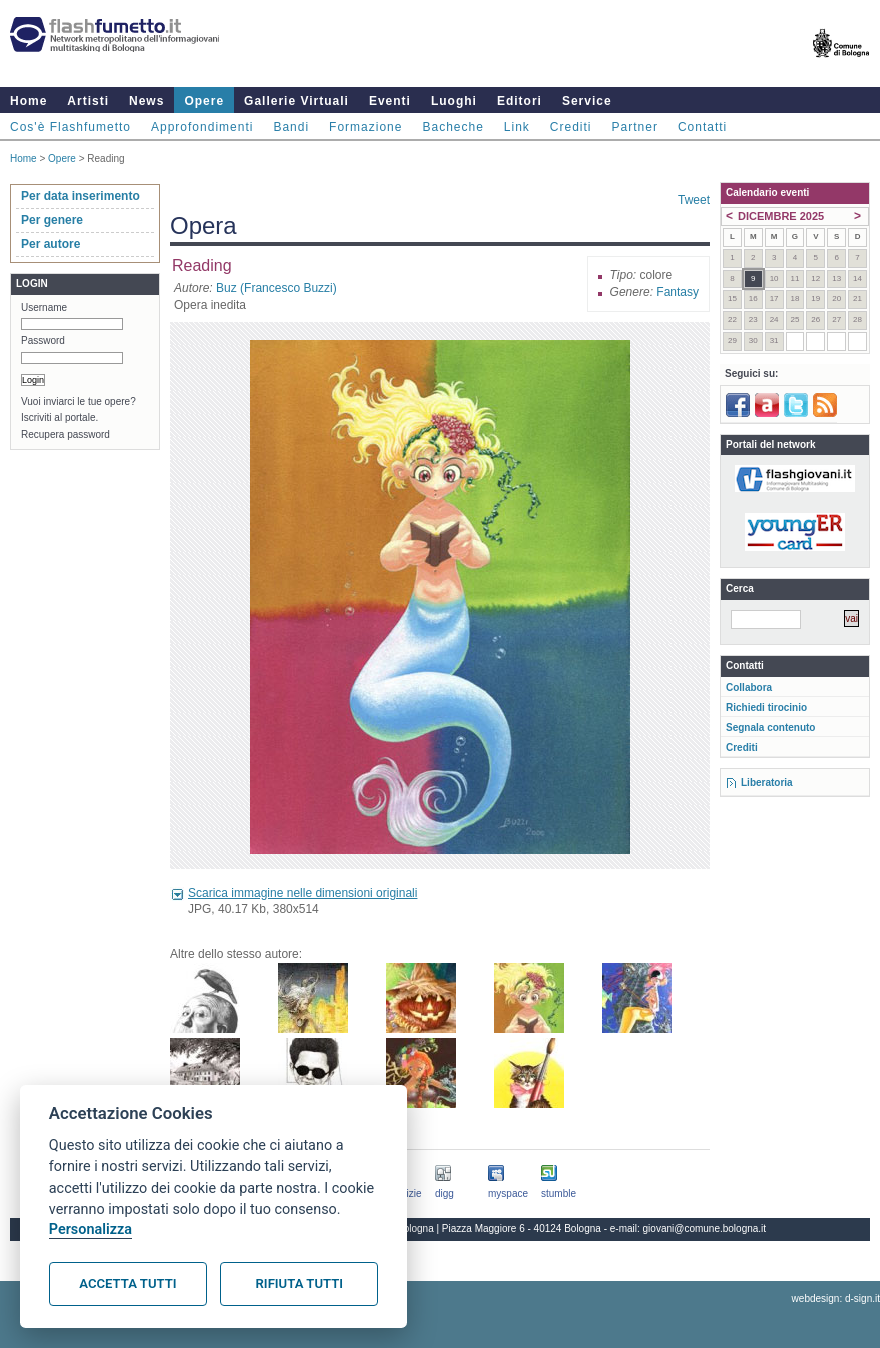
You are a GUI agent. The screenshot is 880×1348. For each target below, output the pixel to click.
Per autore (50, 244)
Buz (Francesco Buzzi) (276, 288)
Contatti (702, 127)
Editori (519, 101)
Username (44, 307)
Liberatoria (767, 782)
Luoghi (454, 101)
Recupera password (65, 434)
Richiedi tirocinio (766, 707)
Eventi (390, 101)
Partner (635, 127)
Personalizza (90, 1229)
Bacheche (452, 127)
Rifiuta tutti (299, 1283)
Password (43, 340)
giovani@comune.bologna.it (705, 1228)
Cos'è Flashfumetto (70, 127)
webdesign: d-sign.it (836, 1298)
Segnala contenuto (770, 727)
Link (517, 127)
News (146, 101)
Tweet (694, 200)
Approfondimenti (202, 127)
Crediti (571, 127)
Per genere (52, 220)
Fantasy (677, 292)
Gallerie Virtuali (296, 101)
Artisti (88, 101)
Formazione (365, 127)
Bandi (291, 127)
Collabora (749, 687)
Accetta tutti (127, 1283)
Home (28, 101)
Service (587, 101)
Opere (204, 101)
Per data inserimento (80, 196)
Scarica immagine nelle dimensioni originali (302, 893)
